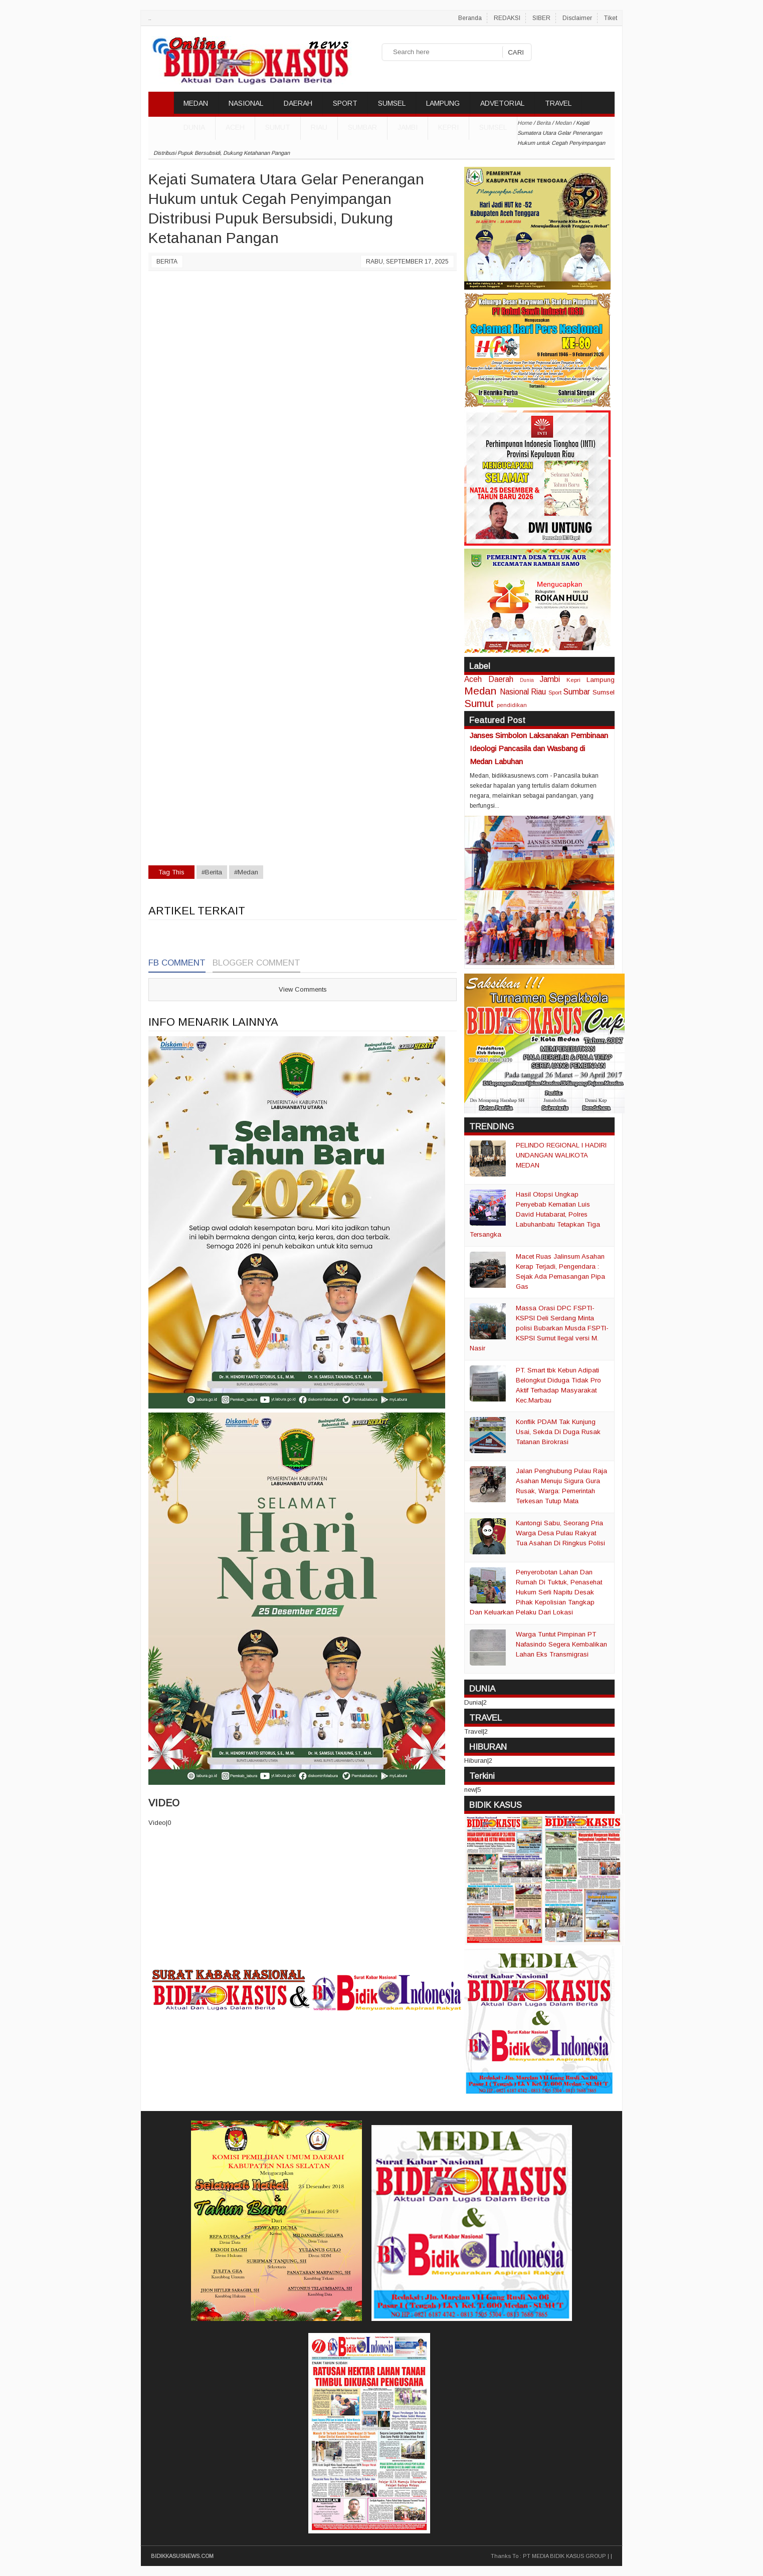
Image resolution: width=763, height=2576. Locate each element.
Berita (166, 261)
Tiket (610, 18)
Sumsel (493, 127)
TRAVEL (558, 103)
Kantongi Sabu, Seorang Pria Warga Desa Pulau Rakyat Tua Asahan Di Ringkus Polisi (560, 1533)
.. (149, 18)
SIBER (541, 18)
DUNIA (194, 127)
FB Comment (177, 963)
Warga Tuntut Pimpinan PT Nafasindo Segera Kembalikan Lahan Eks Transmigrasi (561, 1644)
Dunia (527, 680)
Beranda (470, 18)
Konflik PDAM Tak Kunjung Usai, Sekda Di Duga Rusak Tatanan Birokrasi (558, 1432)
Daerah (500, 679)
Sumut (277, 127)
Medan (480, 690)
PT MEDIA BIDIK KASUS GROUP (564, 2556)
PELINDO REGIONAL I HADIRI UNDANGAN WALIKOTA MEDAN (561, 1155)
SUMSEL (392, 103)
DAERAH (298, 103)
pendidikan (512, 704)
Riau (319, 127)
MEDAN (195, 103)
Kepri (448, 127)
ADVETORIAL (502, 103)
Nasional (514, 691)
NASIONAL (246, 103)
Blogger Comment (256, 963)
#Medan (246, 872)
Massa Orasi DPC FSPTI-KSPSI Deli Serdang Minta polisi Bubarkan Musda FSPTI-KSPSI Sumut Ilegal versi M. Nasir (539, 1328)
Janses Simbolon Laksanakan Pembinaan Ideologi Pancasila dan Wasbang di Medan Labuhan (539, 748)
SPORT (345, 103)
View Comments (303, 989)
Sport (554, 692)
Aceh (235, 127)
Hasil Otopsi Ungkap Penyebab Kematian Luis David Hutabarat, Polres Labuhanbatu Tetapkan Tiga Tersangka (535, 1214)
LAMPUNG (443, 103)
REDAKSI (507, 18)
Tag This (171, 872)
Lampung (601, 679)
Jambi (408, 127)
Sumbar (362, 127)
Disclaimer (577, 18)
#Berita (212, 872)
